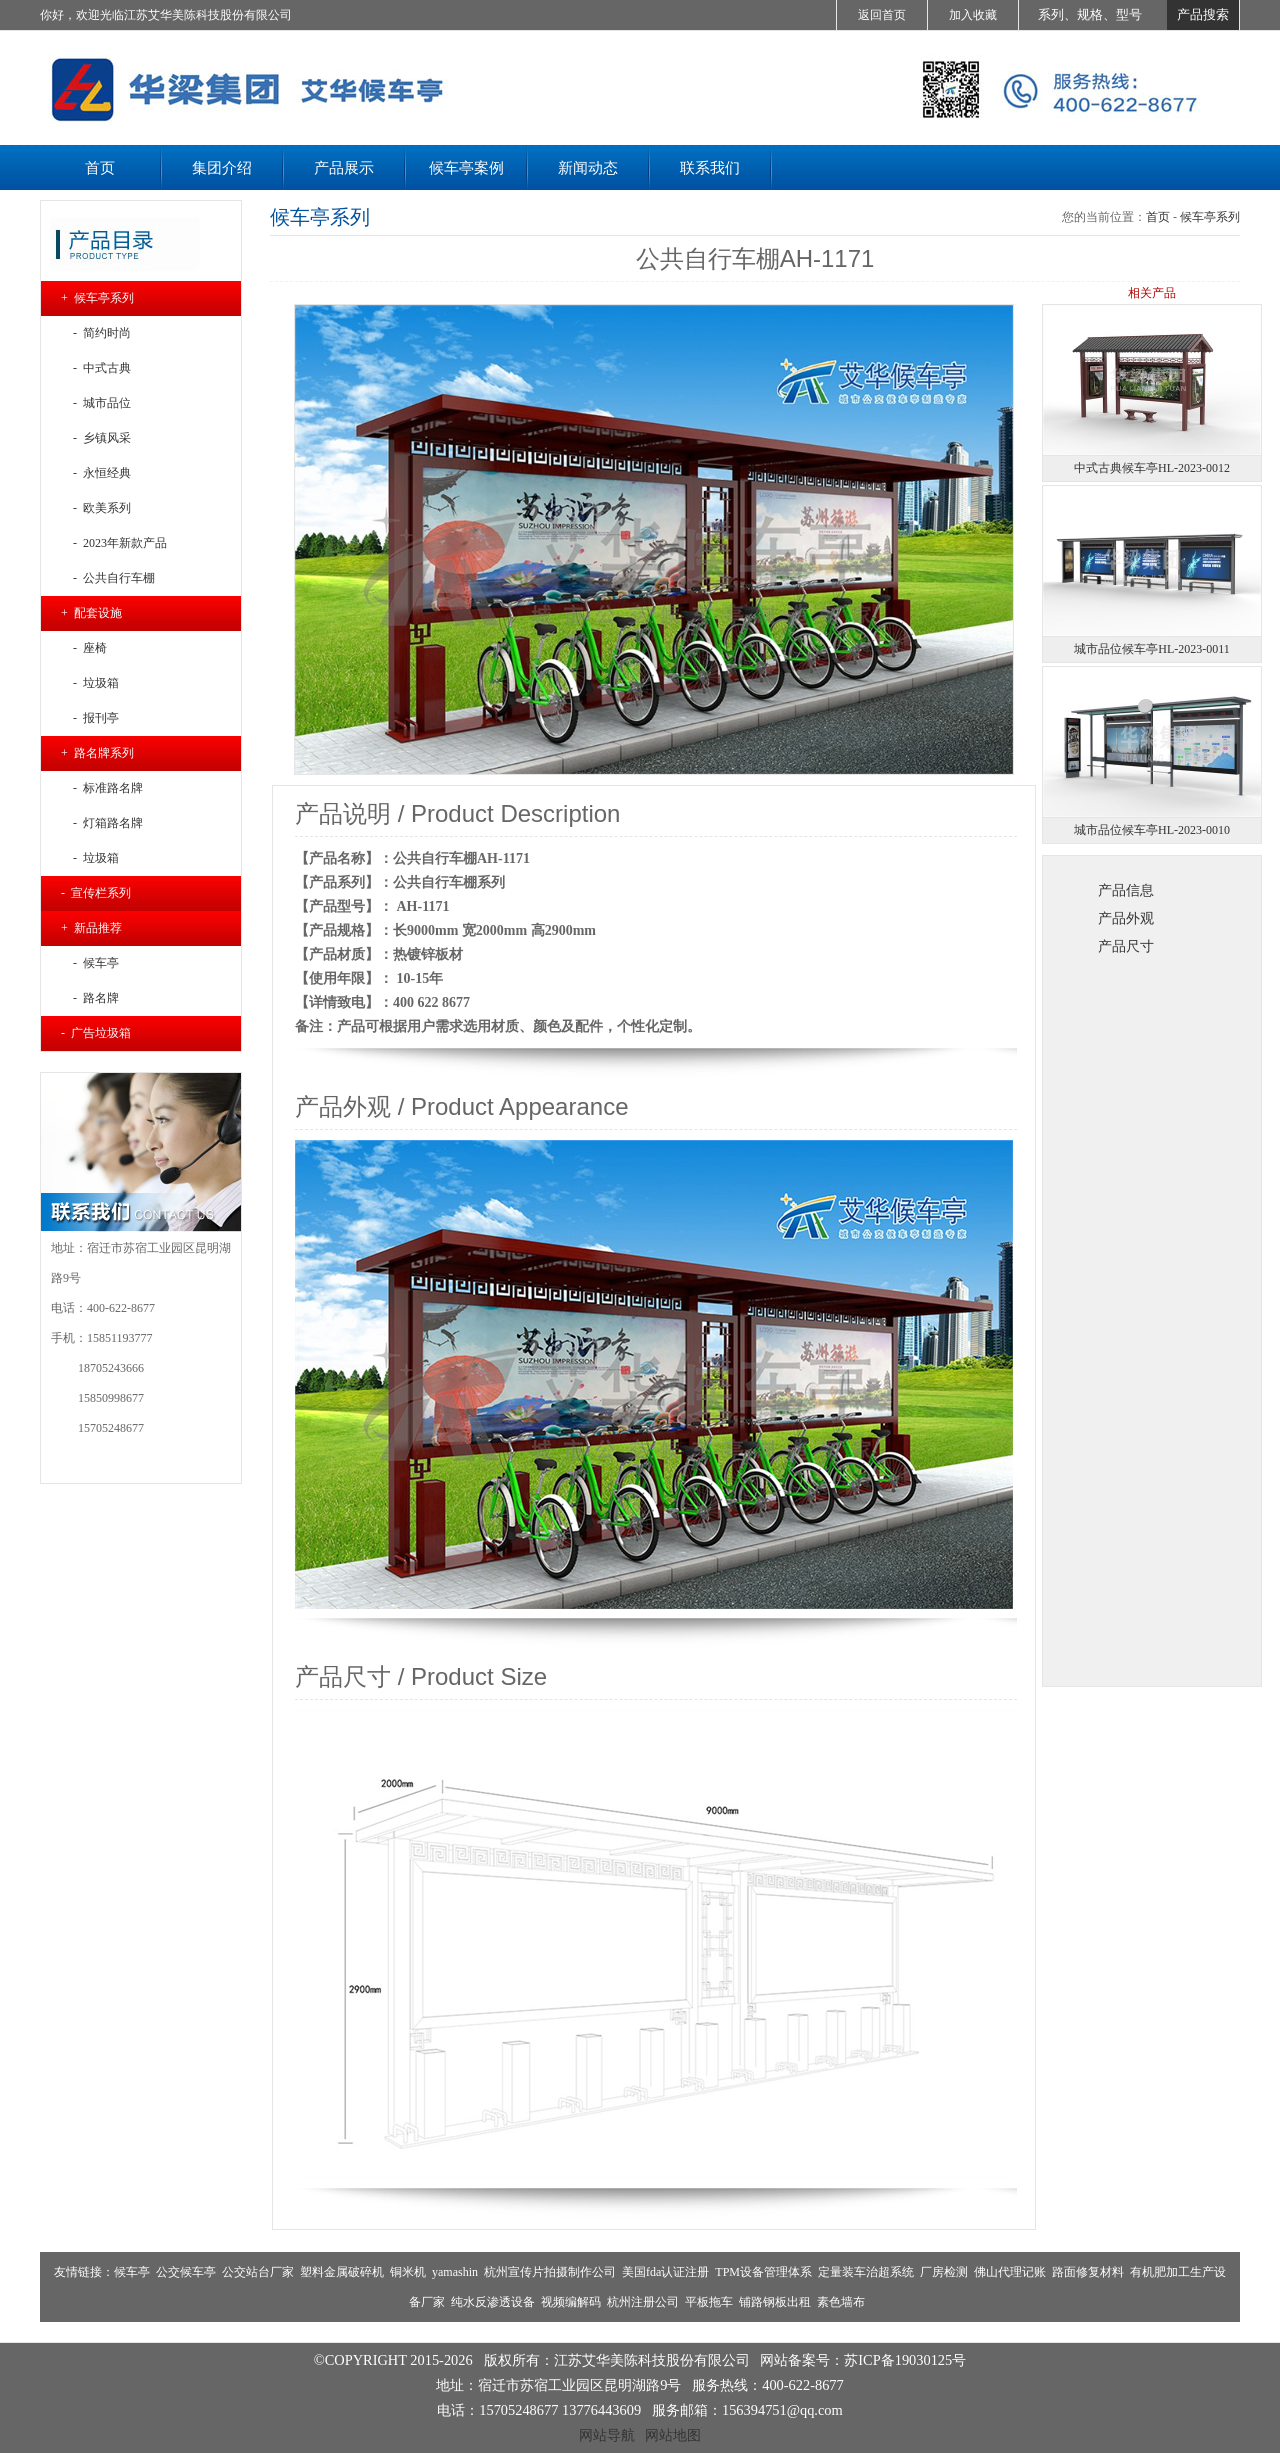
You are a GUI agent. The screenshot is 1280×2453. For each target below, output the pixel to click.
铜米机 (408, 2272)
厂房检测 (944, 2272)
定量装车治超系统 (866, 2272)
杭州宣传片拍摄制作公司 (550, 2272)
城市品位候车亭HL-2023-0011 (1152, 649)
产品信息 (1126, 890)
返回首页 (882, 15)
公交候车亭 (186, 2272)
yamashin (455, 2272)
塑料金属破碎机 (342, 2272)
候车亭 (132, 2272)
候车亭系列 (1210, 217)
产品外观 (1126, 918)
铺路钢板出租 (775, 2302)
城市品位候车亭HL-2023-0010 (1152, 830)
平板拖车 (709, 2302)
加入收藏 (973, 15)
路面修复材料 (1088, 2272)
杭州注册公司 (643, 2302)
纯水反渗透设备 (493, 2302)
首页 (1158, 217)
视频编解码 (571, 2302)
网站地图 (673, 2435)
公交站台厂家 (258, 2272)
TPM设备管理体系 (763, 2272)
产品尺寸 (1126, 946)
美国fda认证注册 (665, 2272)
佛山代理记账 (1010, 2272)
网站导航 (607, 2435)
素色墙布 (841, 2302)
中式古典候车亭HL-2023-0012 (1152, 468)
